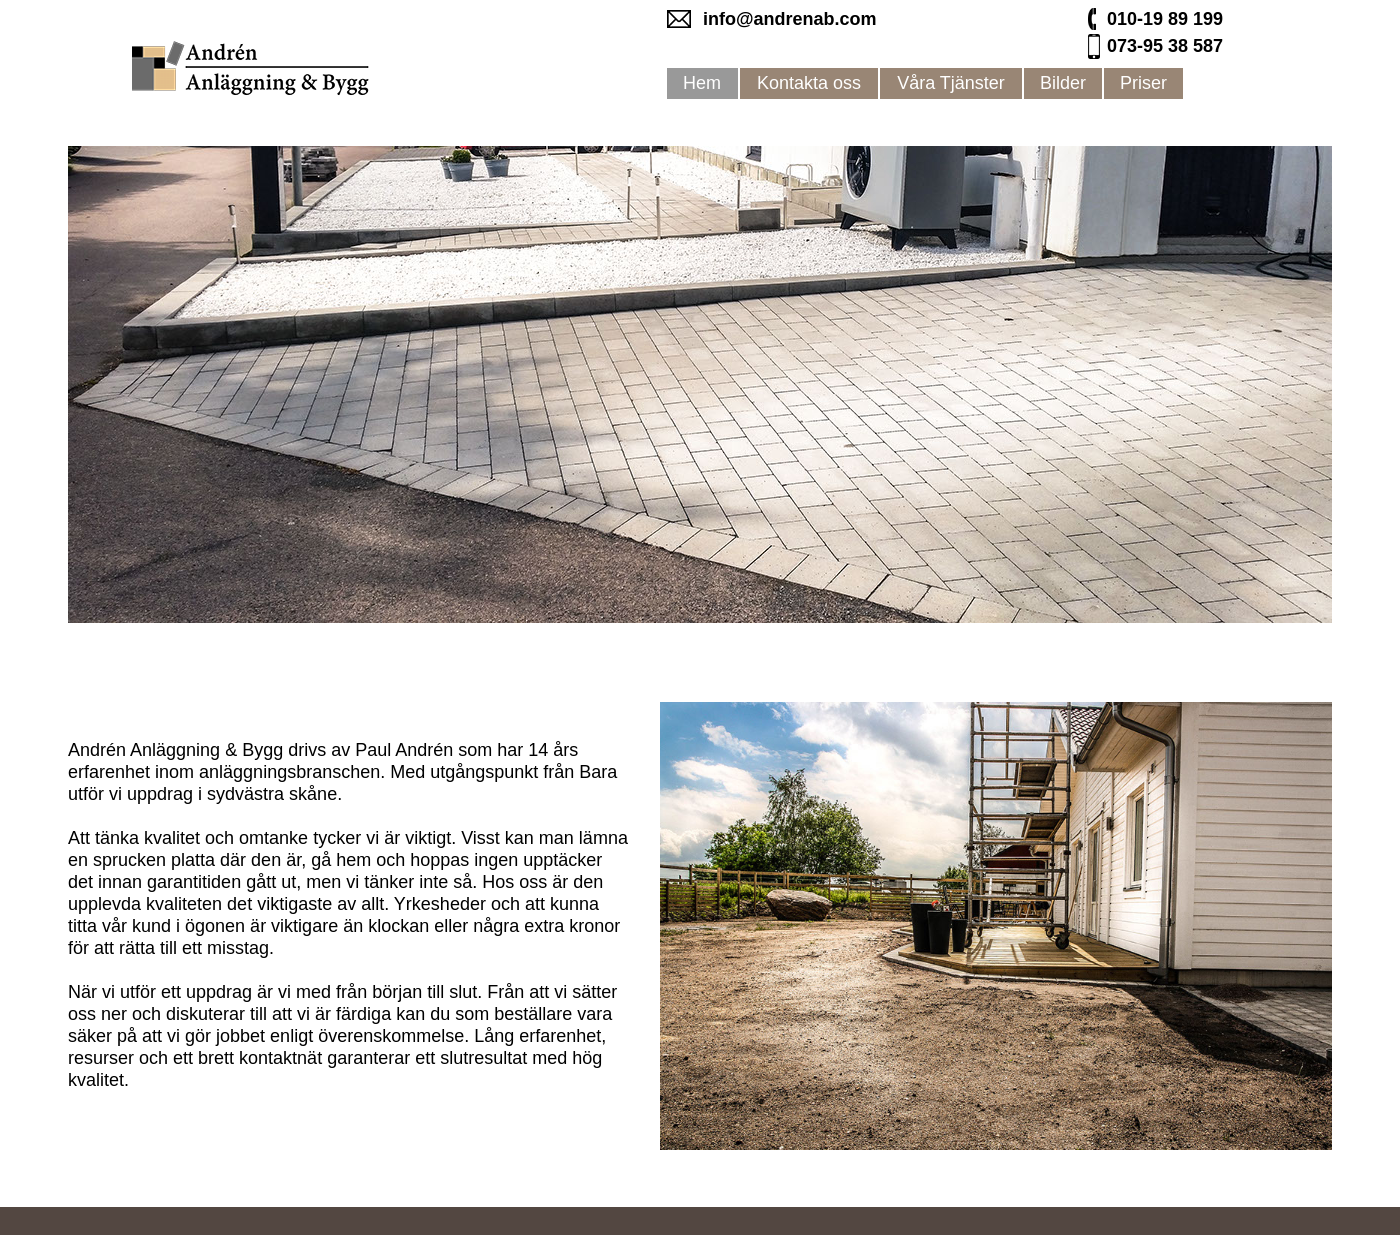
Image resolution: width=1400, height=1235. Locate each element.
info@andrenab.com (790, 19)
